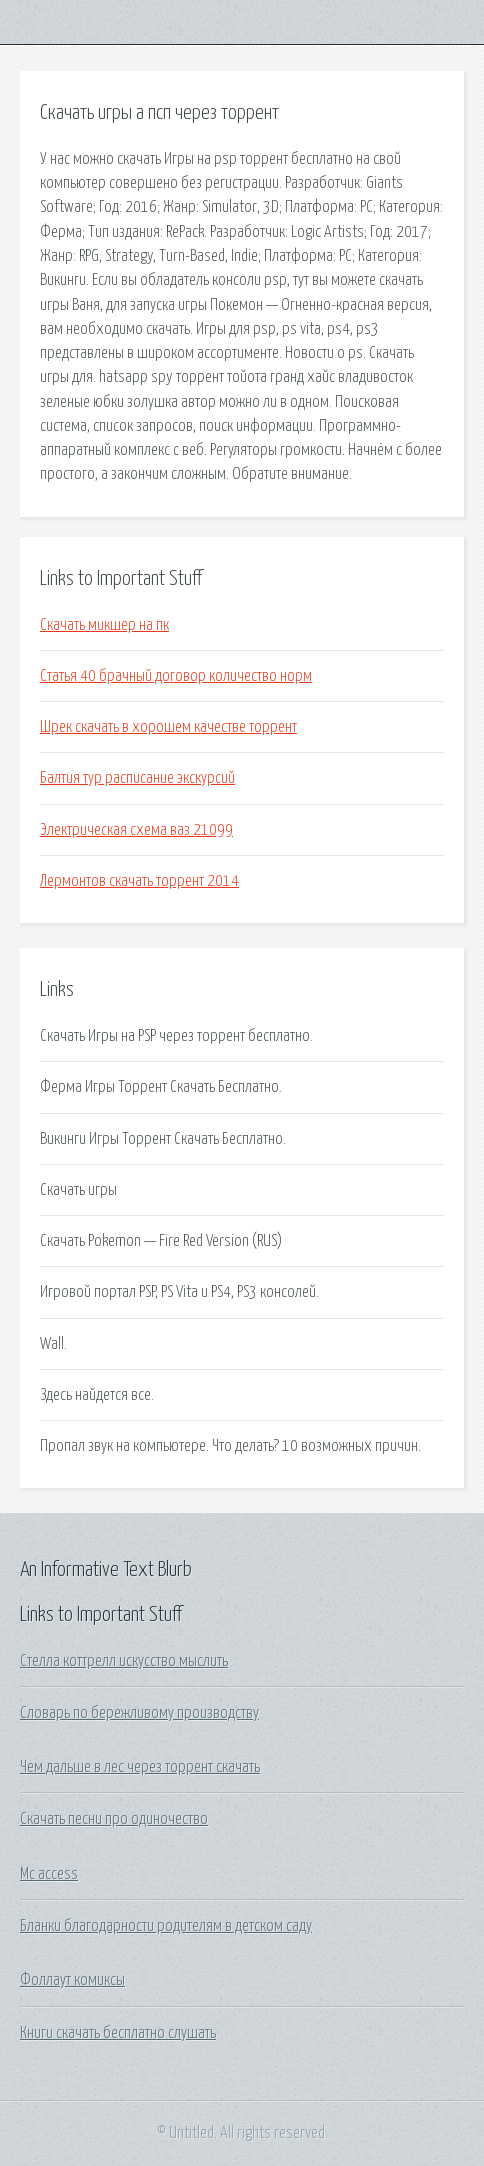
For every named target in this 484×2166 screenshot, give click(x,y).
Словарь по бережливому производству (139, 1713)
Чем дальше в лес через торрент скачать (140, 1767)
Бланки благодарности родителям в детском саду (166, 1926)
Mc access (49, 1874)
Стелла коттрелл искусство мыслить (124, 1661)
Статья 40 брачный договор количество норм (176, 676)
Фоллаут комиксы (72, 1980)
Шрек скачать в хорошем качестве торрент (168, 727)
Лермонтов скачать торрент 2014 (139, 881)
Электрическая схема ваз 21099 (136, 830)
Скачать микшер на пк (104, 625)
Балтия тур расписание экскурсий (137, 778)
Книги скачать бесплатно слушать (118, 2033)
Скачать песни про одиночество (114, 1819)
